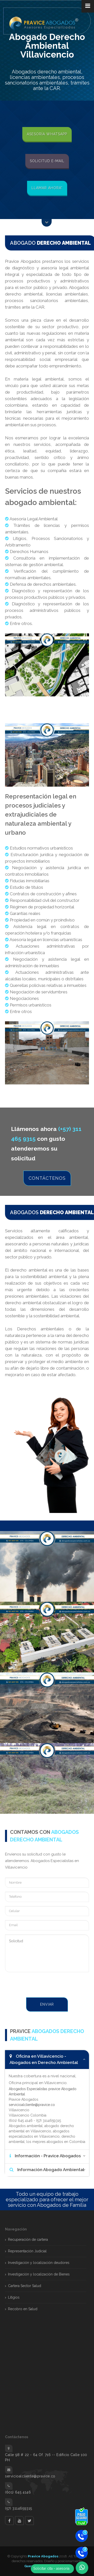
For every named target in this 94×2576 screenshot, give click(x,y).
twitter (29, 2520)
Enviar (47, 2004)
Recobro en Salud (22, 2309)
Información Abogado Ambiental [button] (47, 2169)
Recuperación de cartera (28, 2239)
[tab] (47, 2059)
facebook (9, 2520)
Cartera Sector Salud (24, 2286)
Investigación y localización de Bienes (39, 2274)
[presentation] (43, 1985)
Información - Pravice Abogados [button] (45, 2155)
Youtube (19, 2520)
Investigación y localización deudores (38, 2263)
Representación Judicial (27, 2251)
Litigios (14, 2297)
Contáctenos (47, 1178)
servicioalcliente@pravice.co (32, 2105)
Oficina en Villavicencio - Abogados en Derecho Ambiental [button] (44, 2059)
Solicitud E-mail (47, 161)
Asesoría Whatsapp (47, 134)
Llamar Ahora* (47, 188)
